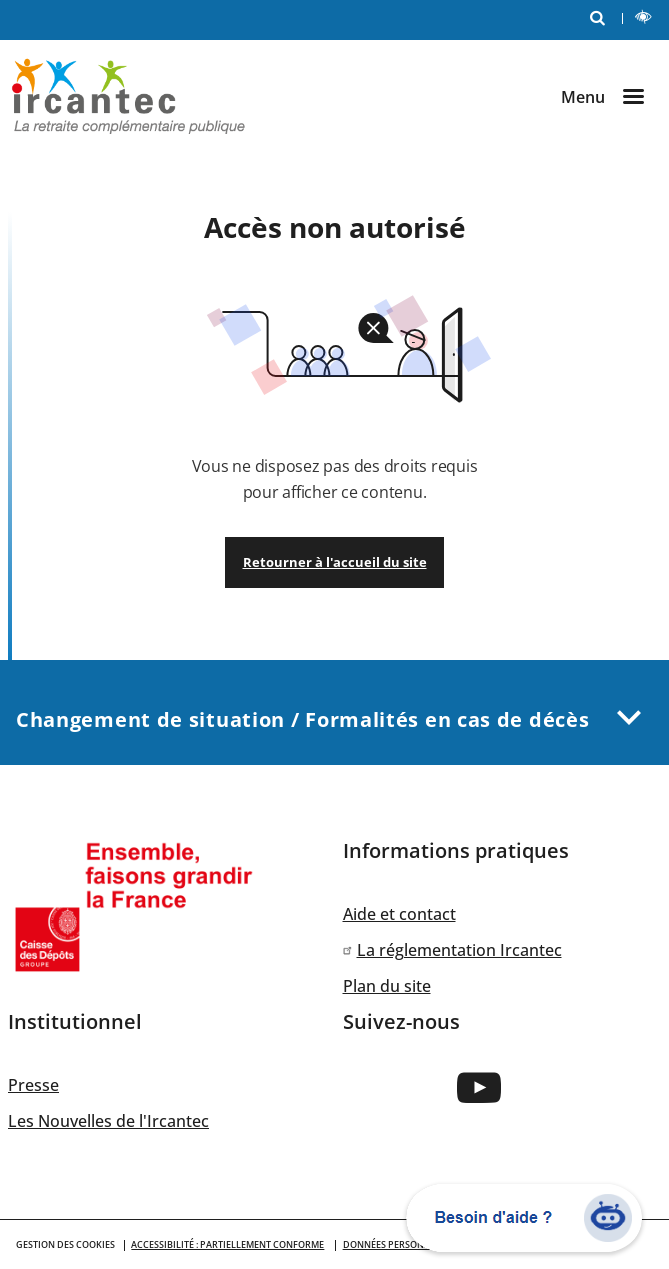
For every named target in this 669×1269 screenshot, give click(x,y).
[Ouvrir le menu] (611, 97)
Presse (33, 1085)
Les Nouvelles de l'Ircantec (108, 1121)
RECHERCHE (602, 16)
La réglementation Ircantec (459, 950)
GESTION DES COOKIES (65, 1244)
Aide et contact (399, 914)
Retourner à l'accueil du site (335, 562)
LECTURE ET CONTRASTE (647, 19)
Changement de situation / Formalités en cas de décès (334, 713)
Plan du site (387, 986)
